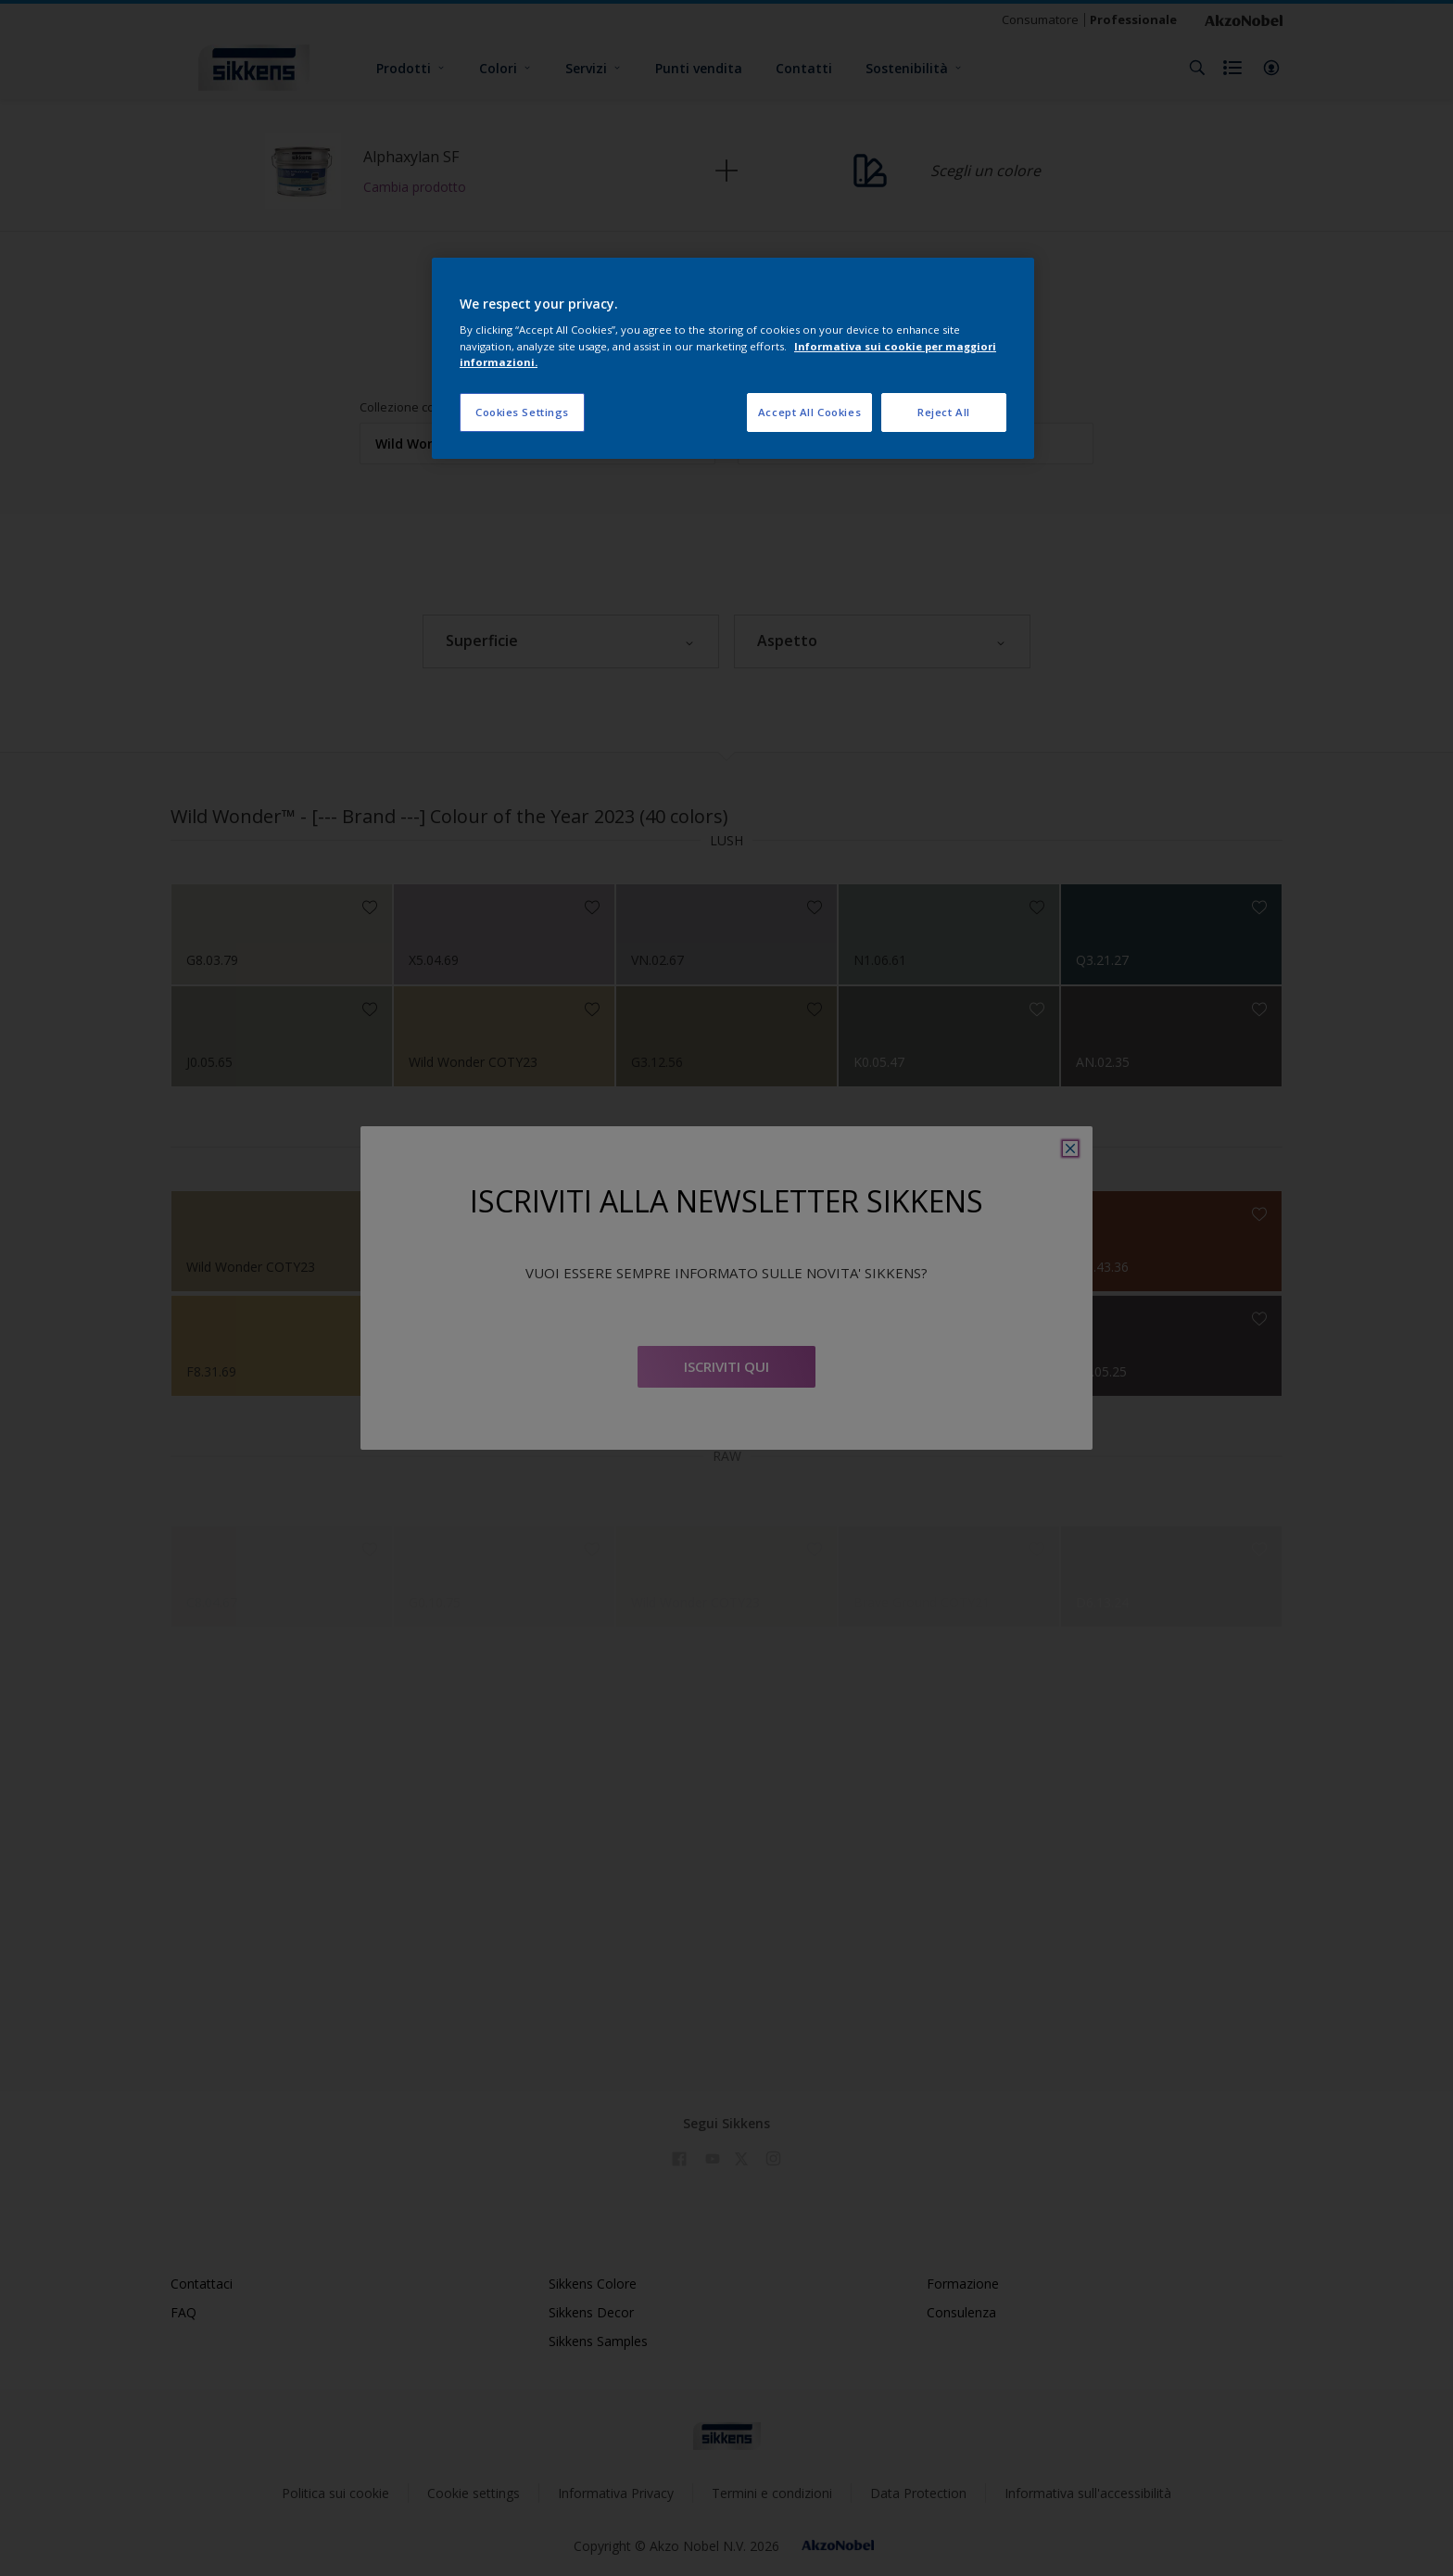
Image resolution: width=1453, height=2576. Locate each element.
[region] (733, 358)
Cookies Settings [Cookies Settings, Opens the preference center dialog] (522, 412)
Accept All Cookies (809, 412)
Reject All (943, 412)
